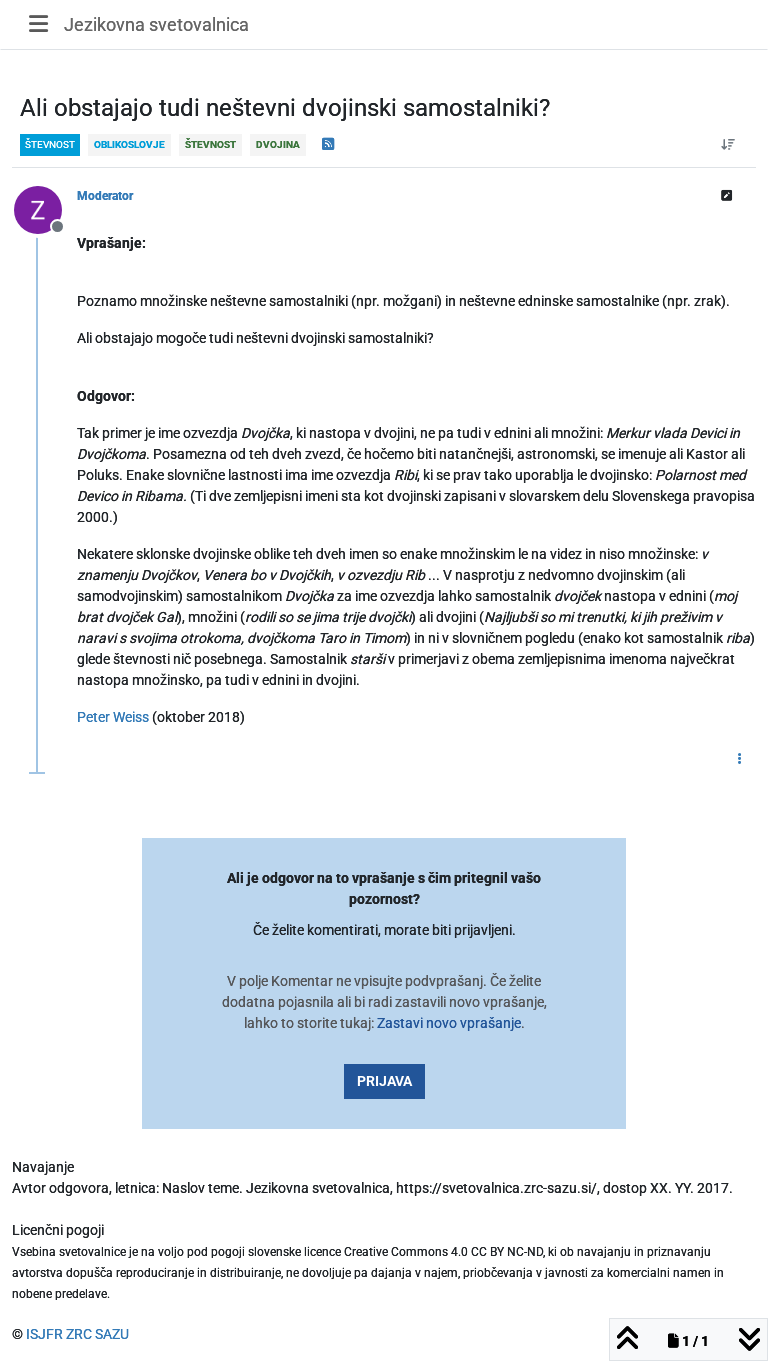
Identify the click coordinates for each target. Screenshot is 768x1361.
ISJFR (44, 1334)
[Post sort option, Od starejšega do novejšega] (728, 145)
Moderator (105, 196)
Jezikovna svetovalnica (156, 24)
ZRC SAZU (97, 1334)
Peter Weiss (113, 717)
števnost (50, 144)
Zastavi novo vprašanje (449, 1023)
